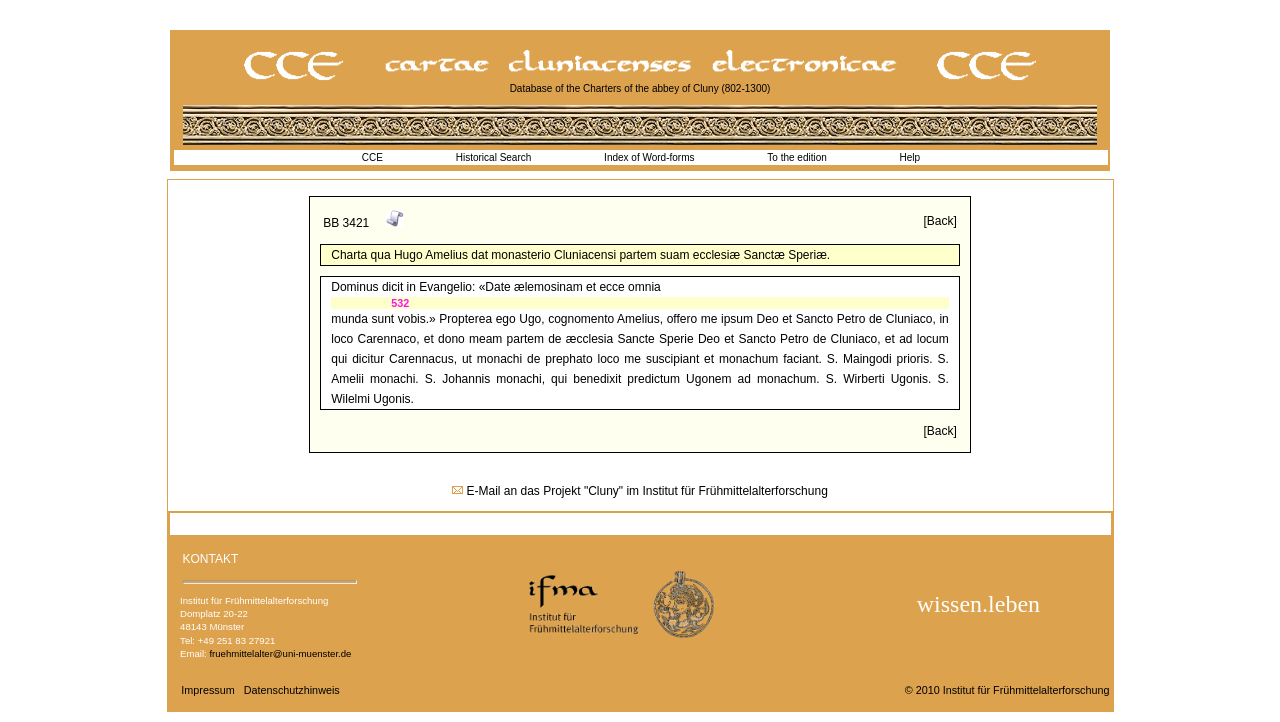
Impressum (207, 690)
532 (400, 303)
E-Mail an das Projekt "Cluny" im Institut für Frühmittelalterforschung (647, 491)
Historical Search (494, 157)
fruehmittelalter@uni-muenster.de (280, 653)
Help (910, 157)
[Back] (939, 221)
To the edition (797, 157)
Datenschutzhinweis (292, 690)
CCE (372, 157)
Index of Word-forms (649, 157)
